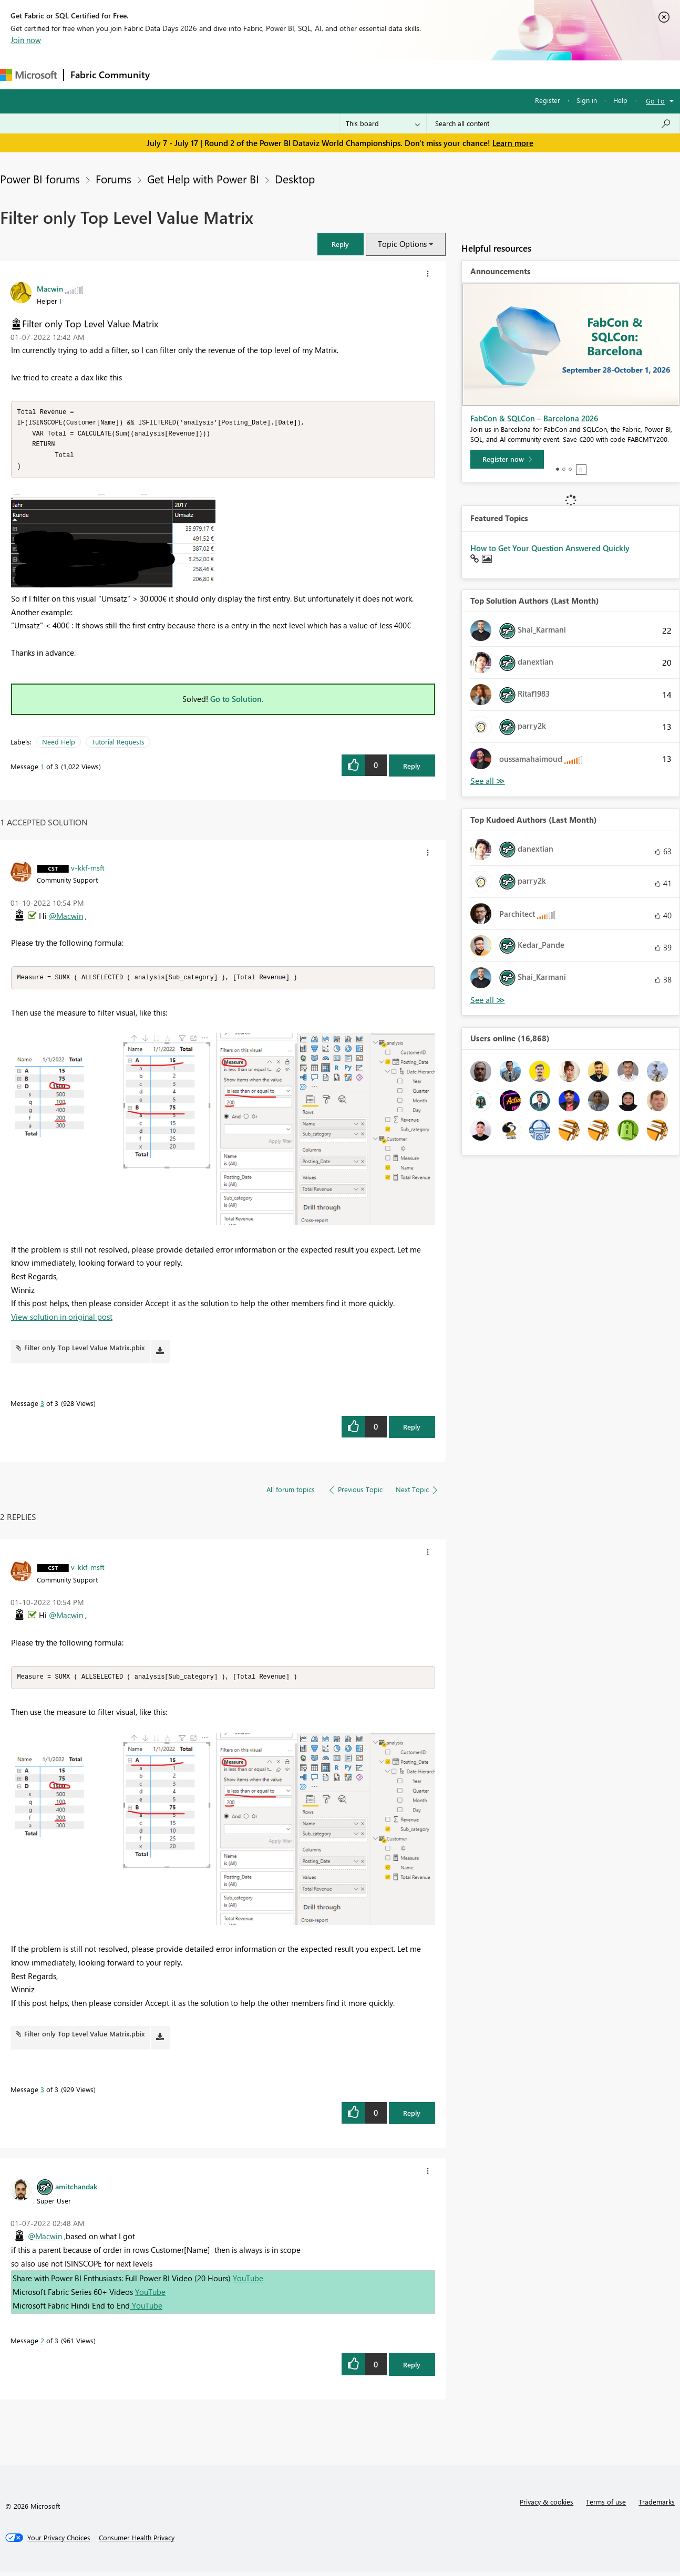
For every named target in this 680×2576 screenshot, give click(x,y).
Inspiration (220, 74)
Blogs (356, 74)
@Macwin (66, 919)
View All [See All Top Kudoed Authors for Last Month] (487, 1000)
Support (441, 74)
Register (547, 100)
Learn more (512, 143)
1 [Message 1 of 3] (42, 769)
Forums (173, 74)
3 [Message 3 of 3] (42, 1406)
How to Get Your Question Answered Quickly (550, 548)
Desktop (295, 178)
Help (620, 100)
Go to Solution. (237, 702)
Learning (397, 74)
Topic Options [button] (402, 244)
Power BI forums (40, 178)
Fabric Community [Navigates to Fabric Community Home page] (110, 74)
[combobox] (553, 123)
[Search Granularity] (382, 123)
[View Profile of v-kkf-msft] (88, 870)
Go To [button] (655, 100)
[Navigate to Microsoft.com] (28, 75)
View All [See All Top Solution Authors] (487, 781)
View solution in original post (61, 1320)
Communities (309, 74)
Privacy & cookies (546, 2505)
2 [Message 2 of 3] (42, 2344)
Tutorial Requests (118, 744)
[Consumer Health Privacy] (136, 2541)
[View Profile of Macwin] (50, 288)
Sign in (586, 100)
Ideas (263, 74)
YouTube (248, 2282)
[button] (340, 244)
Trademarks (656, 2505)
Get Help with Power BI (203, 178)
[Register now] (507, 459)
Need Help (58, 744)
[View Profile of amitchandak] (76, 2190)
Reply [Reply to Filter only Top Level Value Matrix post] (411, 768)
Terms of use (606, 2505)
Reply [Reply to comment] (411, 1430)
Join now (26, 40)
